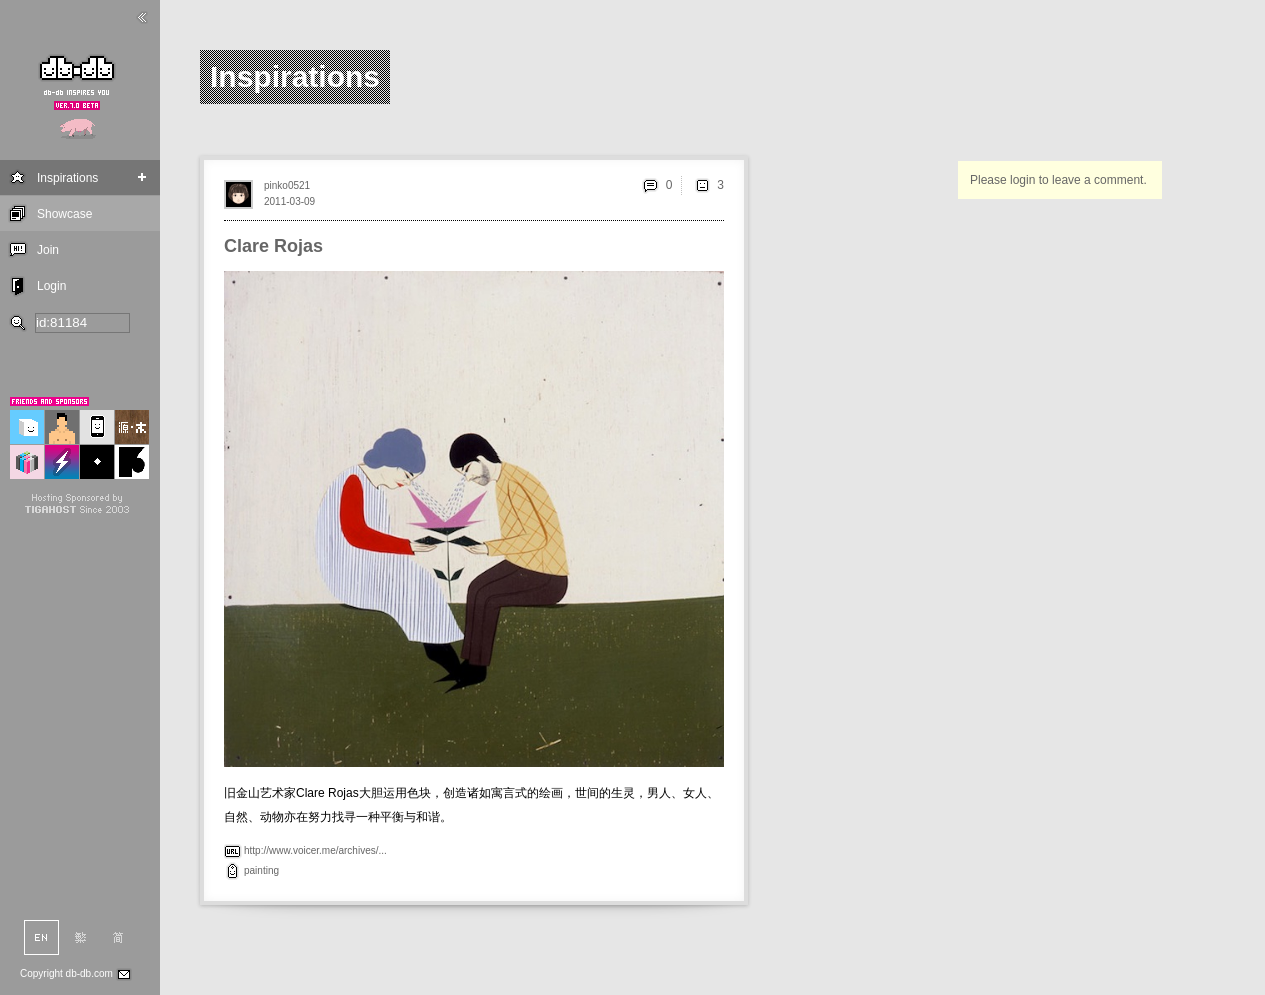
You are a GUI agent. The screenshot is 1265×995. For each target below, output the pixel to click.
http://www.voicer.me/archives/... (315, 850)
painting (261, 870)
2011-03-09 (289, 201)
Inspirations (67, 178)
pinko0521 (287, 185)
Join (48, 250)
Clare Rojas (273, 246)
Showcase (64, 214)
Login (51, 286)
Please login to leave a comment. (1058, 180)
